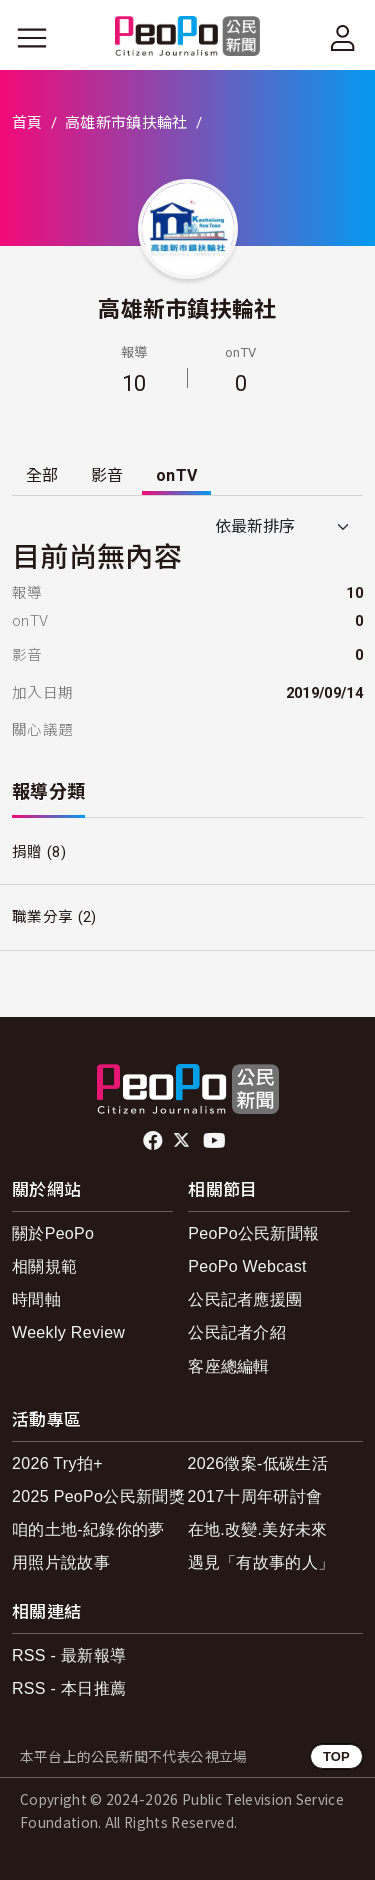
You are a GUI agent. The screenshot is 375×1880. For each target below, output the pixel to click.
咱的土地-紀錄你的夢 (88, 1529)
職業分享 (42, 917)
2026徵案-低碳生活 (258, 1463)
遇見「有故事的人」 (261, 1562)
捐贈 (27, 852)
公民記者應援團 (245, 1299)
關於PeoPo (53, 1233)
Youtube (216, 1141)
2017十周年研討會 (255, 1496)
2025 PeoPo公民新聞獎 (98, 1496)
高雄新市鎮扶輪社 (126, 123)
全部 (42, 475)
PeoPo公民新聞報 (253, 1233)
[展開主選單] (32, 38)
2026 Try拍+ (57, 1463)
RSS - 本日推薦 (69, 1688)
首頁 (27, 123)
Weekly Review (68, 1332)
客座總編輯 (229, 1366)
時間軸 (36, 1299)
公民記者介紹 (237, 1332)
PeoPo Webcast (247, 1266)
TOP (336, 1756)
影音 (107, 475)
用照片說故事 (61, 1562)
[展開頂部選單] (343, 38)
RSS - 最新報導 (69, 1655)
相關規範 (44, 1266)
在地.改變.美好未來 (258, 1529)
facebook (154, 1141)
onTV (176, 475)
